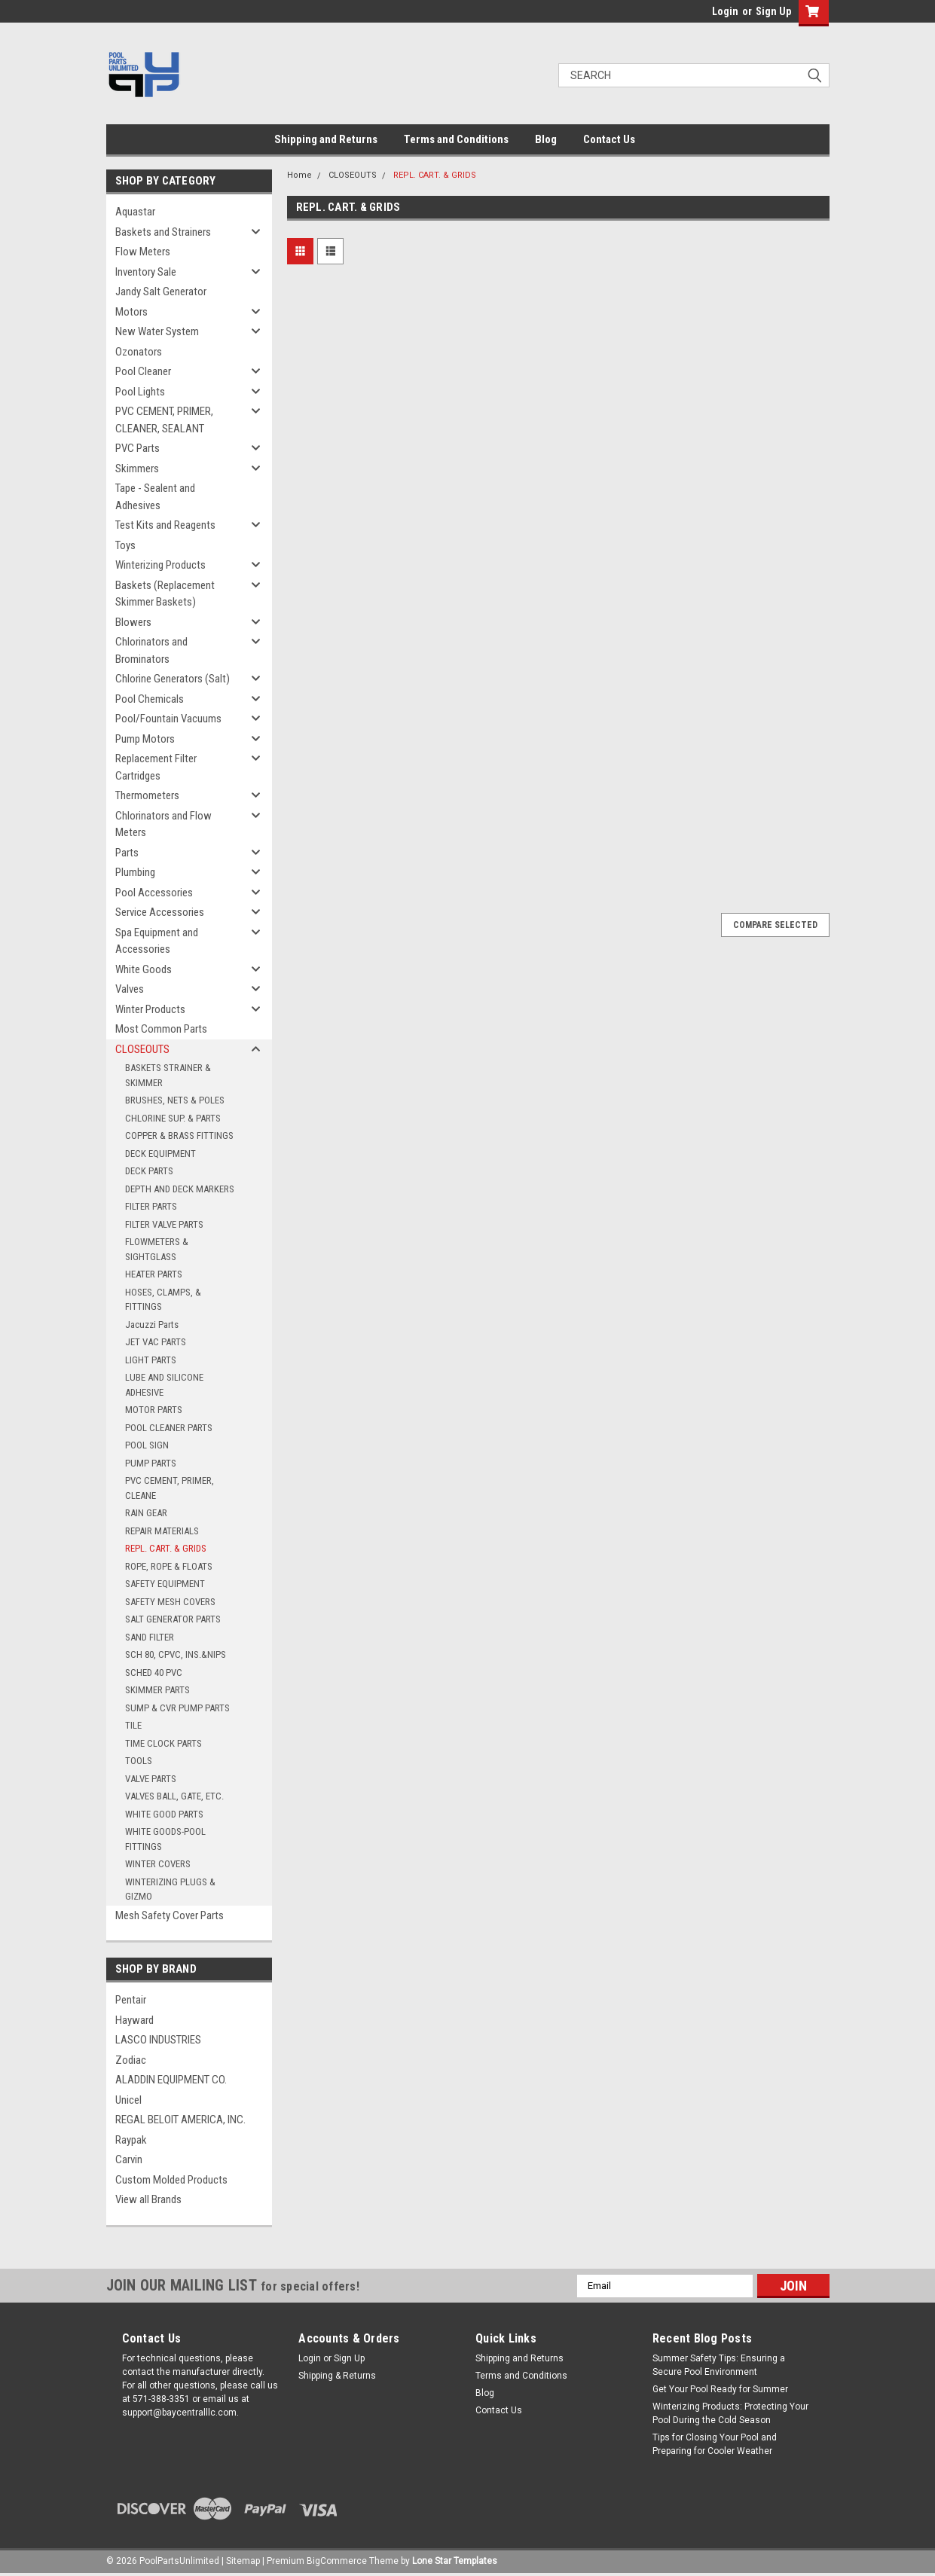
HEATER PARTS (153, 1274)
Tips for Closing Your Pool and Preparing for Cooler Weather (714, 2444)
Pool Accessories (154, 892)
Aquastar (135, 211)
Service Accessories (159, 912)
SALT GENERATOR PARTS (173, 1619)
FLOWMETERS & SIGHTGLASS (156, 1249)
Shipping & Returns (337, 2375)
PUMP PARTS (150, 1463)
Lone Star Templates (454, 2561)
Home (299, 175)
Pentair (130, 2000)
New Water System (157, 331)
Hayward (134, 2020)
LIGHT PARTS (150, 1360)
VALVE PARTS (150, 1778)
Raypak (131, 2140)
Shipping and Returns (325, 139)
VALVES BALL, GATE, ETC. (174, 1796)
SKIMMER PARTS (157, 1689)
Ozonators (138, 352)
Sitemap (243, 2561)
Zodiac (130, 2060)
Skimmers (137, 468)
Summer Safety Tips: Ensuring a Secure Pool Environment (718, 2365)
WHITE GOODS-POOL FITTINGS (165, 1839)
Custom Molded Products (171, 2180)
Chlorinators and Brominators (151, 650)
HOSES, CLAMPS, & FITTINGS (163, 1299)
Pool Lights (140, 391)
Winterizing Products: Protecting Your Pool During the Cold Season (730, 2413)
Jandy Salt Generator (160, 291)
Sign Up (773, 11)
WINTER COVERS (158, 1863)
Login (725, 11)
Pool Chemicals (149, 699)
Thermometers (147, 795)
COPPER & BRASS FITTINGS (179, 1135)
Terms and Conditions (456, 139)
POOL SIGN (147, 1445)
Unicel (128, 2100)
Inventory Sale (145, 272)
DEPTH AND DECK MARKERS (179, 1189)
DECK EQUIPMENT (160, 1153)
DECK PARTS (149, 1171)
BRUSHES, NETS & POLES (175, 1100)
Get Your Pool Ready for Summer (720, 2389)
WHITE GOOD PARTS (164, 1814)
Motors (131, 312)
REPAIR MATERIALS (162, 1531)
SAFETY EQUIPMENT (165, 1583)
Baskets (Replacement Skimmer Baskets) (165, 593)
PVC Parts (137, 448)
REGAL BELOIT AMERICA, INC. (180, 2119)
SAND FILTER (149, 1637)
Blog (546, 139)
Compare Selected (775, 925)
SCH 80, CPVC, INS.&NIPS (175, 1654)
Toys (125, 545)
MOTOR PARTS (153, 1409)
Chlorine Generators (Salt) (172, 678)
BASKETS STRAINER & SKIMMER (168, 1075)
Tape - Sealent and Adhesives (155, 496)
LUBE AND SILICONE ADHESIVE (164, 1385)
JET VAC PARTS (155, 1342)
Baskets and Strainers (163, 232)
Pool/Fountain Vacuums (168, 718)
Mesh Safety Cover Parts (169, 1915)
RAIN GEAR (146, 1512)
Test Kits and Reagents (165, 525)
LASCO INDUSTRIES (158, 2039)
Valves (129, 989)
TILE (133, 1725)
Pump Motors (145, 739)
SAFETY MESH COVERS (170, 1601)
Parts (127, 852)
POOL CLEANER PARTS (168, 1427)
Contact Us (609, 139)
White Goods (143, 969)
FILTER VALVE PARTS (164, 1224)
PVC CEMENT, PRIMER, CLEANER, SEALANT (164, 419)
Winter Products (150, 1009)
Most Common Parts (161, 1029)
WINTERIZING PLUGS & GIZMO (170, 1889)
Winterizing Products (160, 565)
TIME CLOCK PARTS (163, 1743)
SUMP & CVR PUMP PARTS (177, 1708)
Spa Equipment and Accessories (156, 941)
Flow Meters (142, 251)
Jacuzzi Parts (152, 1324)
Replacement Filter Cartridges (156, 767)
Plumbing (135, 872)
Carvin (128, 2159)
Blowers (133, 622)
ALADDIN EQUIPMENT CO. (171, 2079)
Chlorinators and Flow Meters (163, 824)
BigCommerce (337, 2561)
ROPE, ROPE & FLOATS (168, 1566)
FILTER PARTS (151, 1206)
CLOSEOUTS (142, 1049)
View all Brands (148, 2199)
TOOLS (138, 1760)
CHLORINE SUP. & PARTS (173, 1118)
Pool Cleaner (143, 371)
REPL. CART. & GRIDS (165, 1548)
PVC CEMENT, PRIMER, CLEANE (169, 1488)
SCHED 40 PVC (153, 1672)
